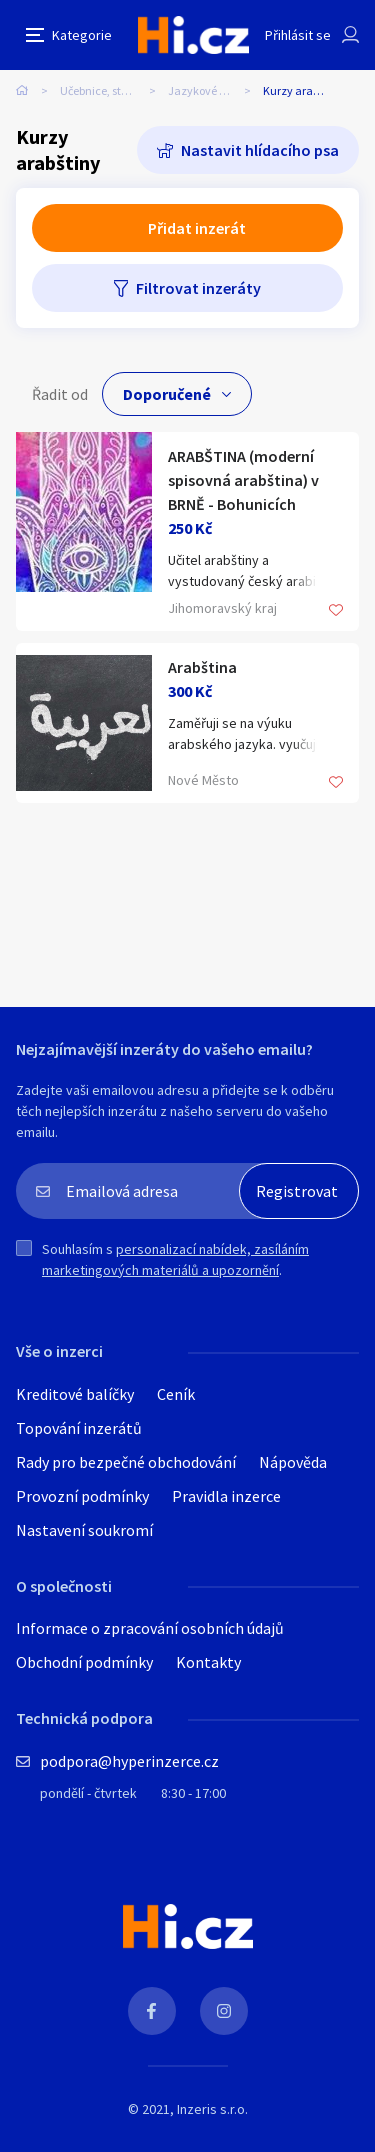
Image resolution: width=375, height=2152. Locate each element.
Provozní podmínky (82, 1496)
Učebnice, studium (108, 90)
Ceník (176, 1394)
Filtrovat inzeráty (198, 288)
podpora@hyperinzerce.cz (129, 1761)
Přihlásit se (298, 35)
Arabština (202, 667)
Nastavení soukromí (84, 1530)
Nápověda (293, 1462)
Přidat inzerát (197, 228)
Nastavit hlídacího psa (260, 150)
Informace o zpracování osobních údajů (150, 1628)
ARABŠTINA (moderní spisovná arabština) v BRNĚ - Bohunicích (243, 480)
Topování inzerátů (79, 1428)
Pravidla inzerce (226, 1496)
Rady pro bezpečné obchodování (126, 1462)
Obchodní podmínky (84, 1662)
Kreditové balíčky (75, 1394)
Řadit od (60, 394)
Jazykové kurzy (208, 90)
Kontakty (208, 1662)
